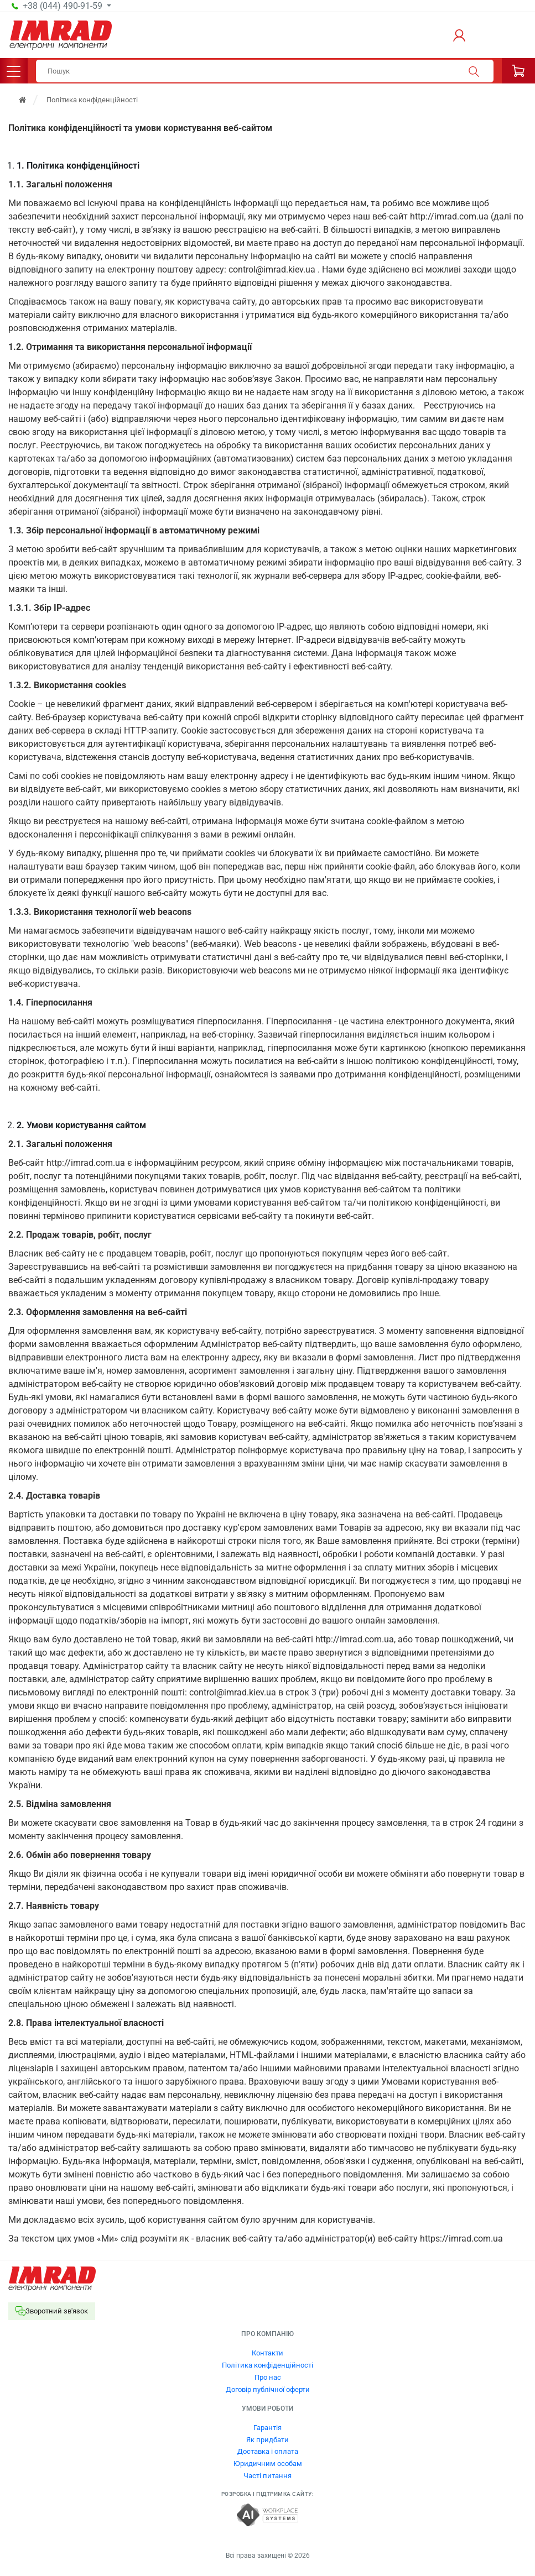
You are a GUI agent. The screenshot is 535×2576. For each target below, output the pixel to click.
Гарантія (267, 2427)
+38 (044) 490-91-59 (64, 6)
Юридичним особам (267, 2463)
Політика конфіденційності (267, 2365)
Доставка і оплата (267, 2451)
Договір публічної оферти (268, 2389)
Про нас (267, 2377)
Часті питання (267, 2476)
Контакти (267, 2353)
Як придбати (267, 2440)
